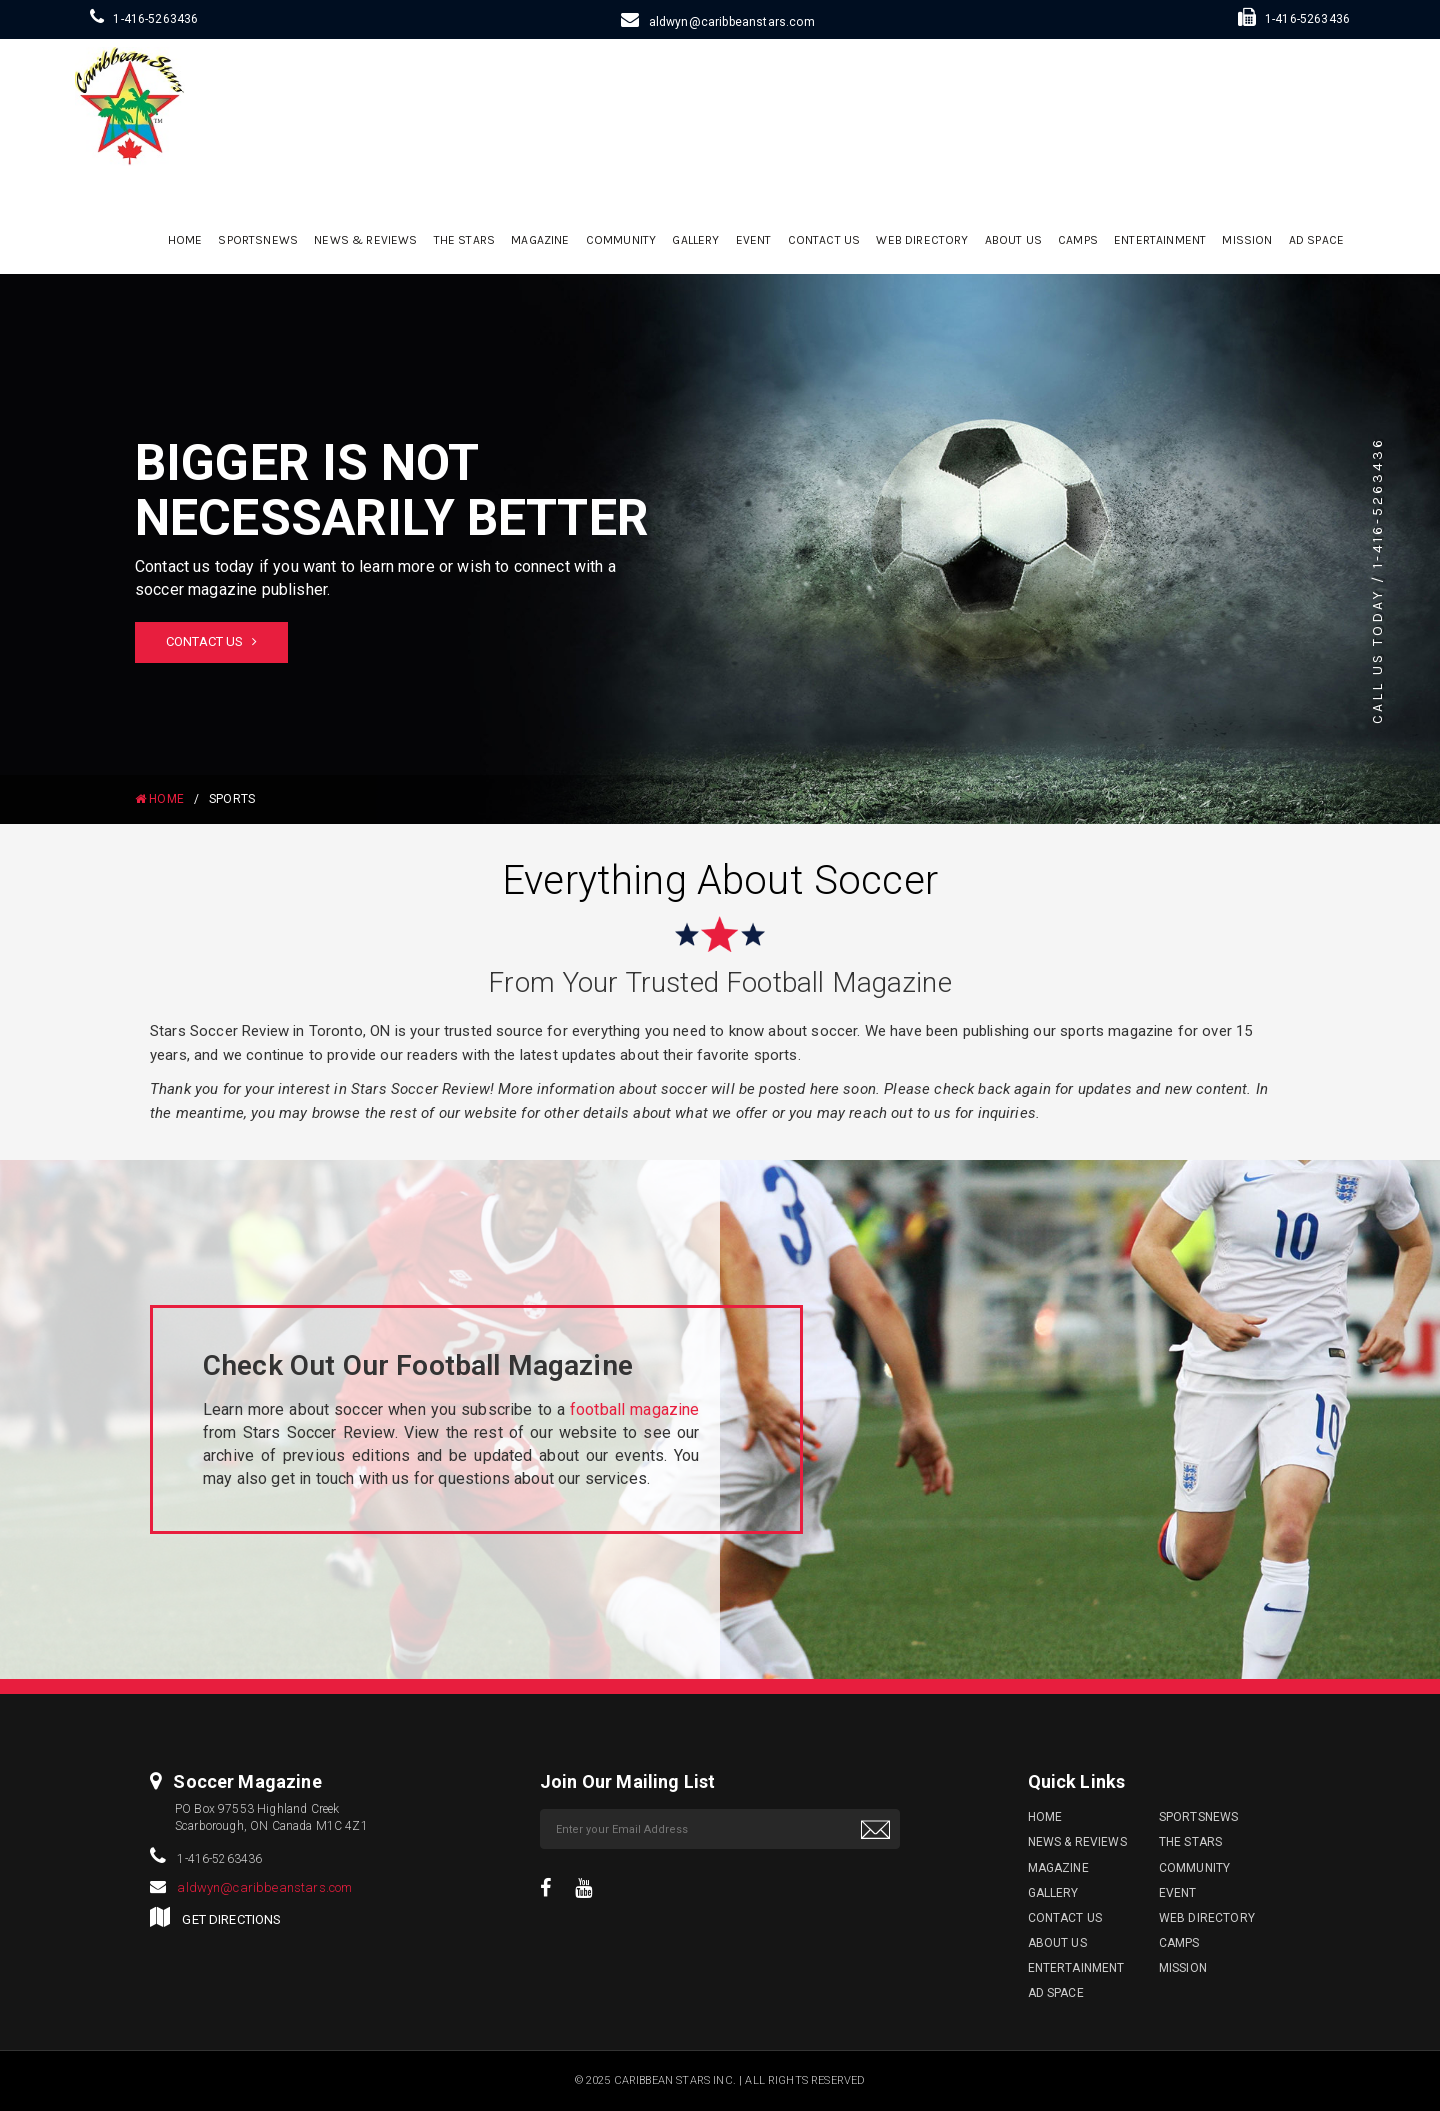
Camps (1078, 240)
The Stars (464, 240)
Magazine (540, 240)
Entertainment (1160, 240)
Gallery (695, 240)
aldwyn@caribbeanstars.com (732, 22)
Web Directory (922, 240)
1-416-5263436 (155, 19)
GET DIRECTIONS (231, 1919)
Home (185, 240)
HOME (159, 799)
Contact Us (824, 240)
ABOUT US (1013, 240)
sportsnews (258, 240)
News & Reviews (365, 240)
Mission (1247, 240)
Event (754, 240)
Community (621, 240)
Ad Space (1316, 240)
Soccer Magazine (247, 1781)
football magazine (635, 1409)
